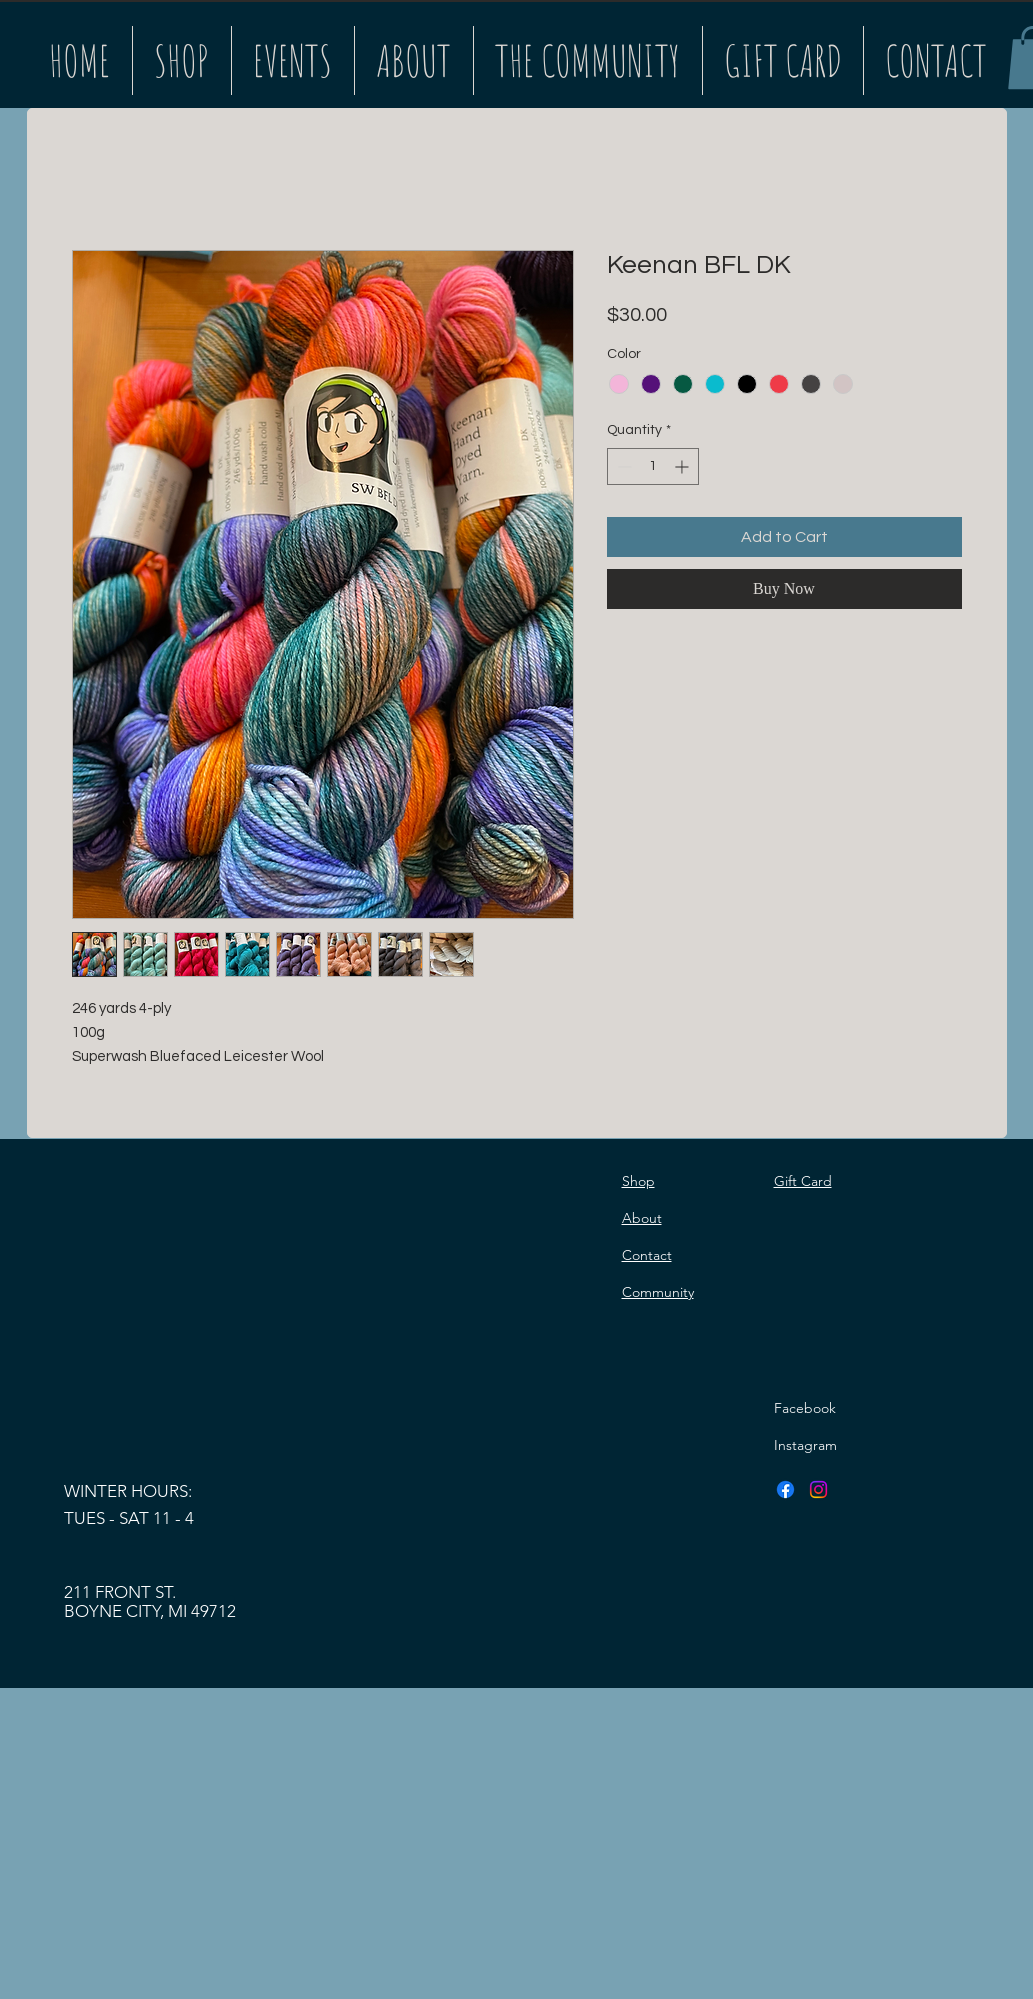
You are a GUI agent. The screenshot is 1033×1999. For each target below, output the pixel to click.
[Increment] (683, 466)
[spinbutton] (653, 466)
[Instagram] (818, 1489)
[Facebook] (785, 1489)
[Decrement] (622, 466)
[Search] (986, 54)
